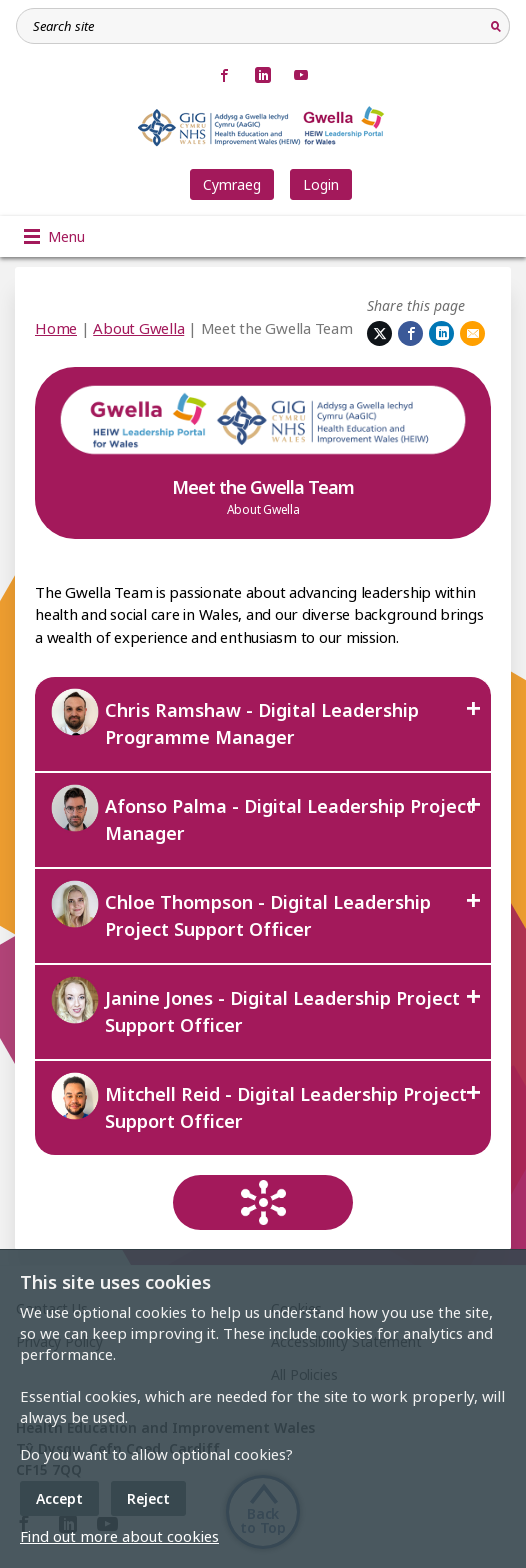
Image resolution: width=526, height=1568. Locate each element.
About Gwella (138, 328)
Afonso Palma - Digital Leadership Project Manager (262, 814)
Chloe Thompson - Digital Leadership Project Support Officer (240, 910)
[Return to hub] (263, 1202)
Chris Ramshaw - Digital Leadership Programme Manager (234, 718)
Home (56, 328)
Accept (59, 1498)
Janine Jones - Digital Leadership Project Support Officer (255, 1006)
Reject (148, 1498)
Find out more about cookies (119, 1536)
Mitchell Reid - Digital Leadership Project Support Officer (258, 1102)
